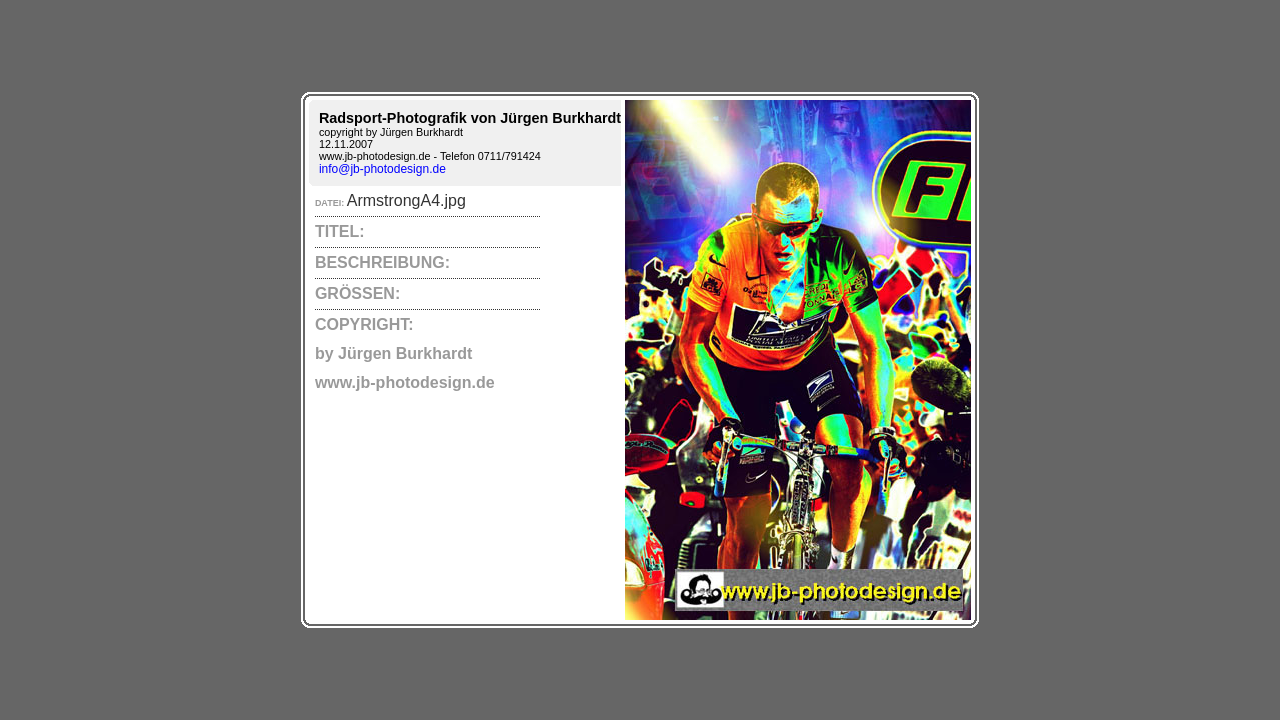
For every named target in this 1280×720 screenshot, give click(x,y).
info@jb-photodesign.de (382, 169)
